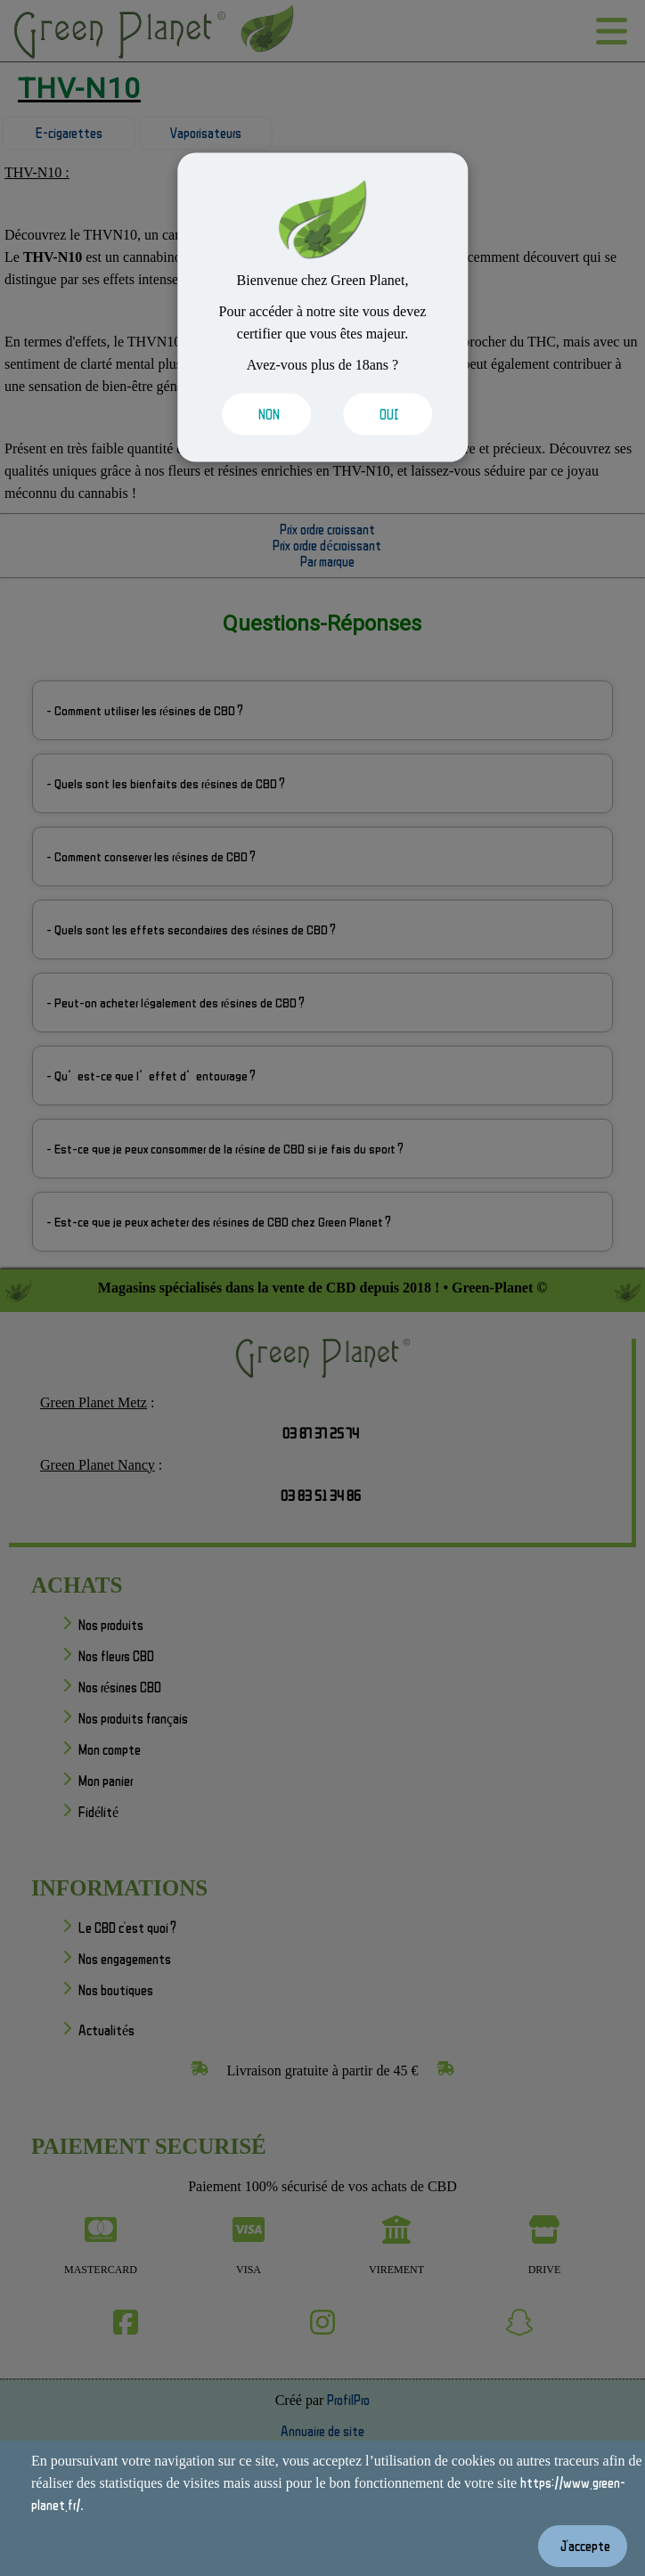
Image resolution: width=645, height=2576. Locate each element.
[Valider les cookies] (262, 414)
